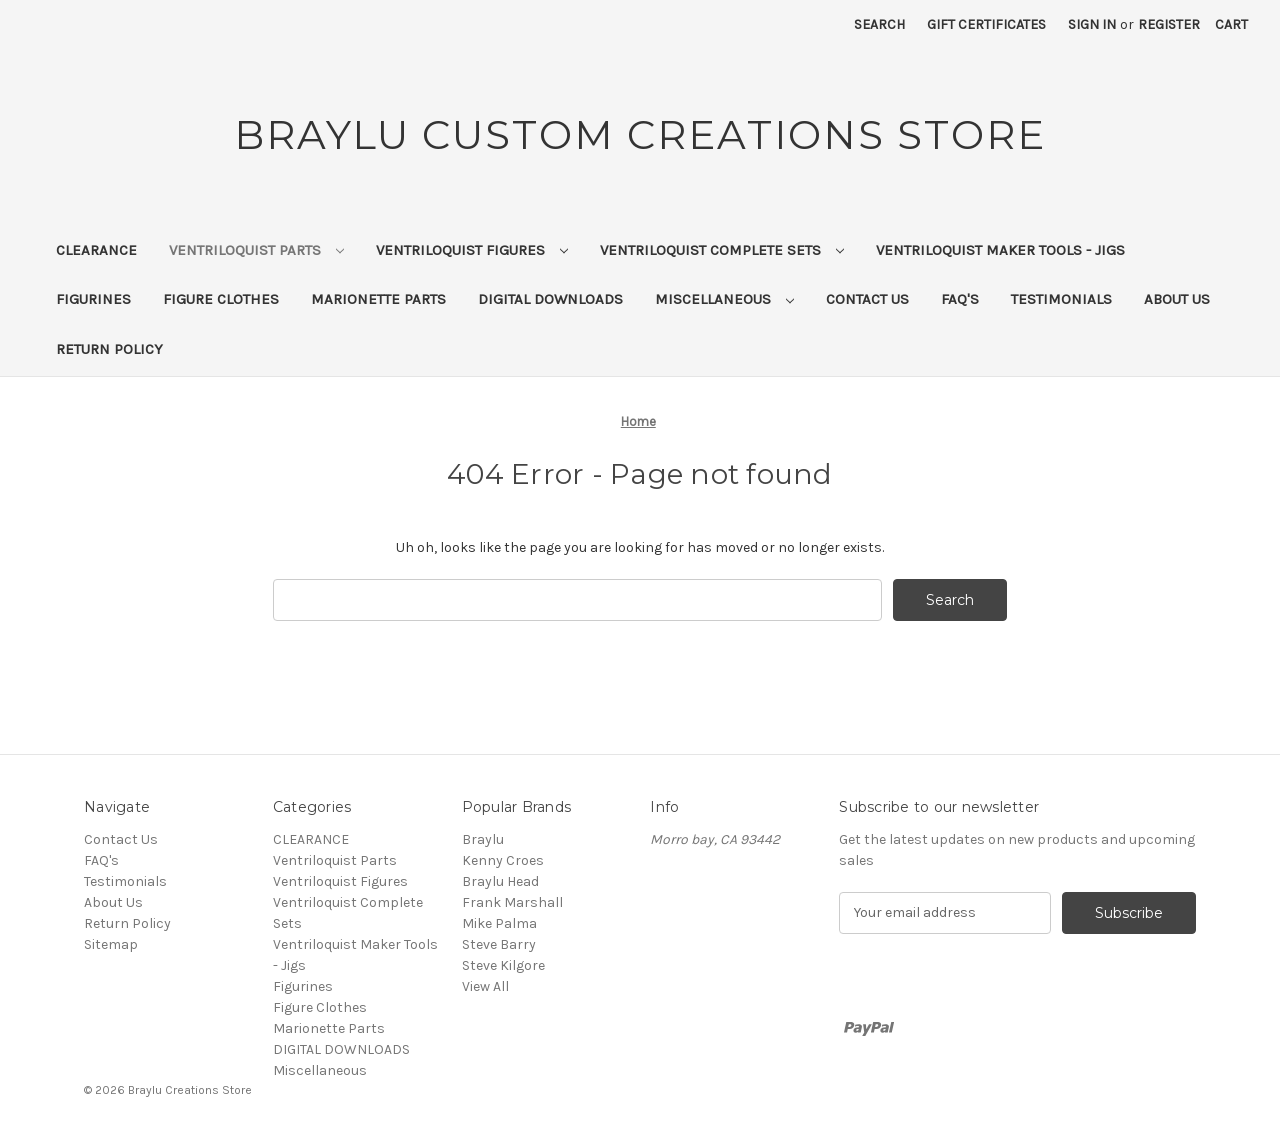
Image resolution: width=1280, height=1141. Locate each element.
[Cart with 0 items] (1231, 24)
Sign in (1092, 24)
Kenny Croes (503, 860)
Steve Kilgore (503, 965)
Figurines (93, 299)
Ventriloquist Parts (256, 250)
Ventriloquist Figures (472, 250)
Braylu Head (500, 881)
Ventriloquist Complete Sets (722, 250)
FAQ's (960, 299)
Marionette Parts (378, 299)
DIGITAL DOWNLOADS (550, 299)
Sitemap (111, 944)
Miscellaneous (724, 299)
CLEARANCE (96, 250)
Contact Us (867, 299)
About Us (1177, 299)
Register (1169, 24)
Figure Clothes (221, 299)
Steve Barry (499, 944)
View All (485, 986)
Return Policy (109, 349)
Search (879, 24)
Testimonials (1061, 299)
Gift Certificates (986, 24)
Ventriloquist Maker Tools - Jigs (1000, 250)
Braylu (483, 839)
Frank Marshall (512, 902)
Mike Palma (499, 923)
